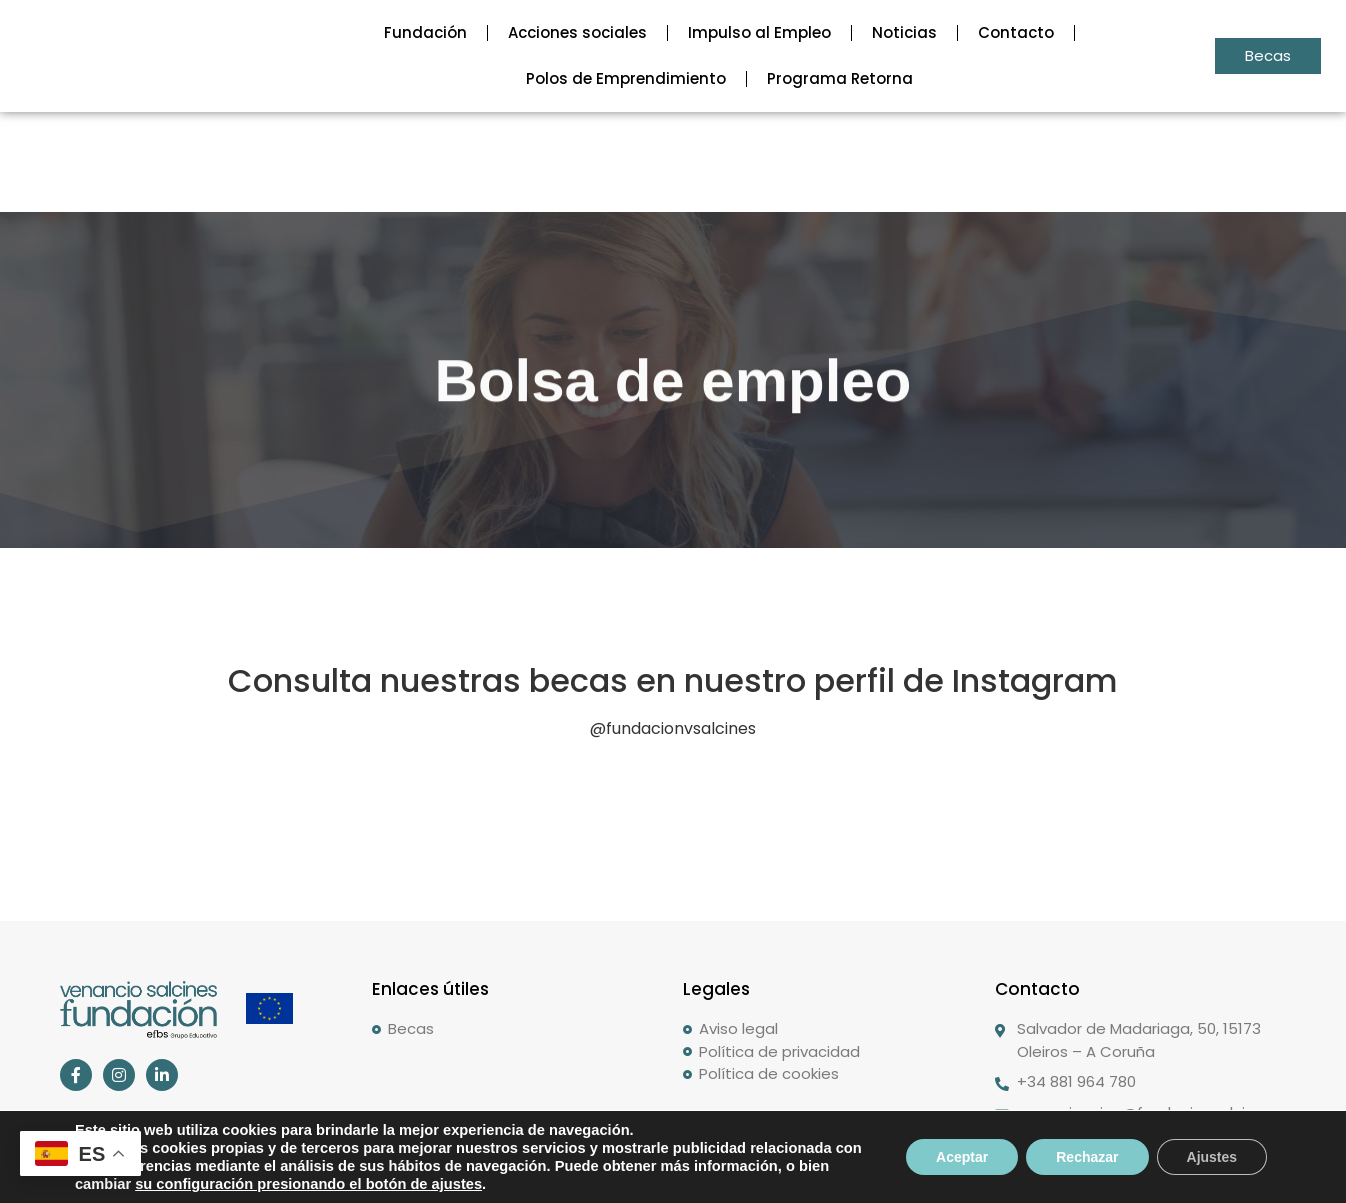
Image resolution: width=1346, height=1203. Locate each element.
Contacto (1016, 32)
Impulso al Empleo (759, 32)
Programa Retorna (840, 78)
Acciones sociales (577, 32)
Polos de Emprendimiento (626, 78)
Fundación (425, 32)
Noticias (904, 32)
